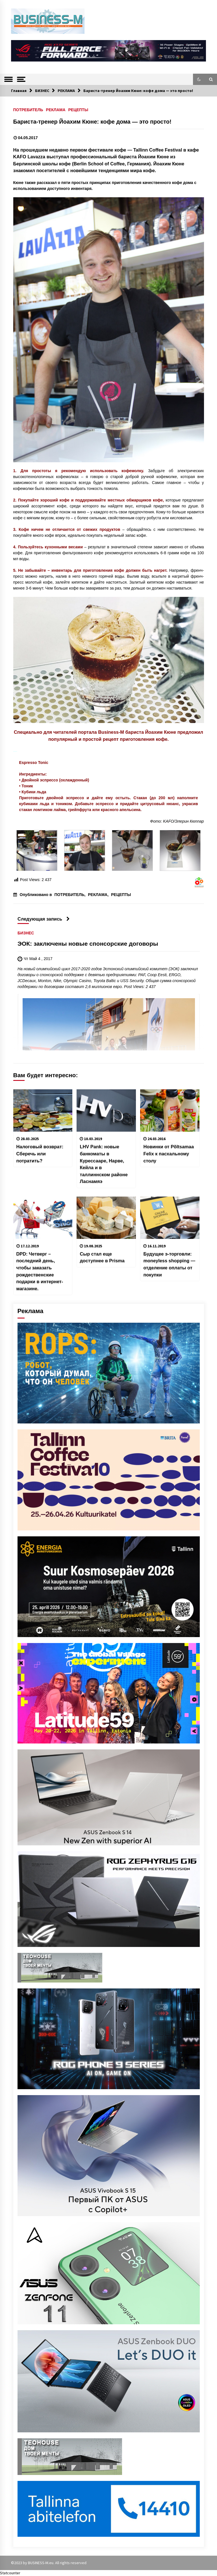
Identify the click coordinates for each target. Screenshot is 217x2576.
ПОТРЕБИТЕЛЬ (28, 110)
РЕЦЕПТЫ (78, 110)
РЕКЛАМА (56, 110)
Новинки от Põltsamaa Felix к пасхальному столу (168, 1153)
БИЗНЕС (26, 933)
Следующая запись (44, 918)
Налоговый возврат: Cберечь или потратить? (40, 1153)
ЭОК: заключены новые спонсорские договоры (88, 944)
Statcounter (10, 2572)
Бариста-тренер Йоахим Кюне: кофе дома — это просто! (92, 122)
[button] (199, 79)
